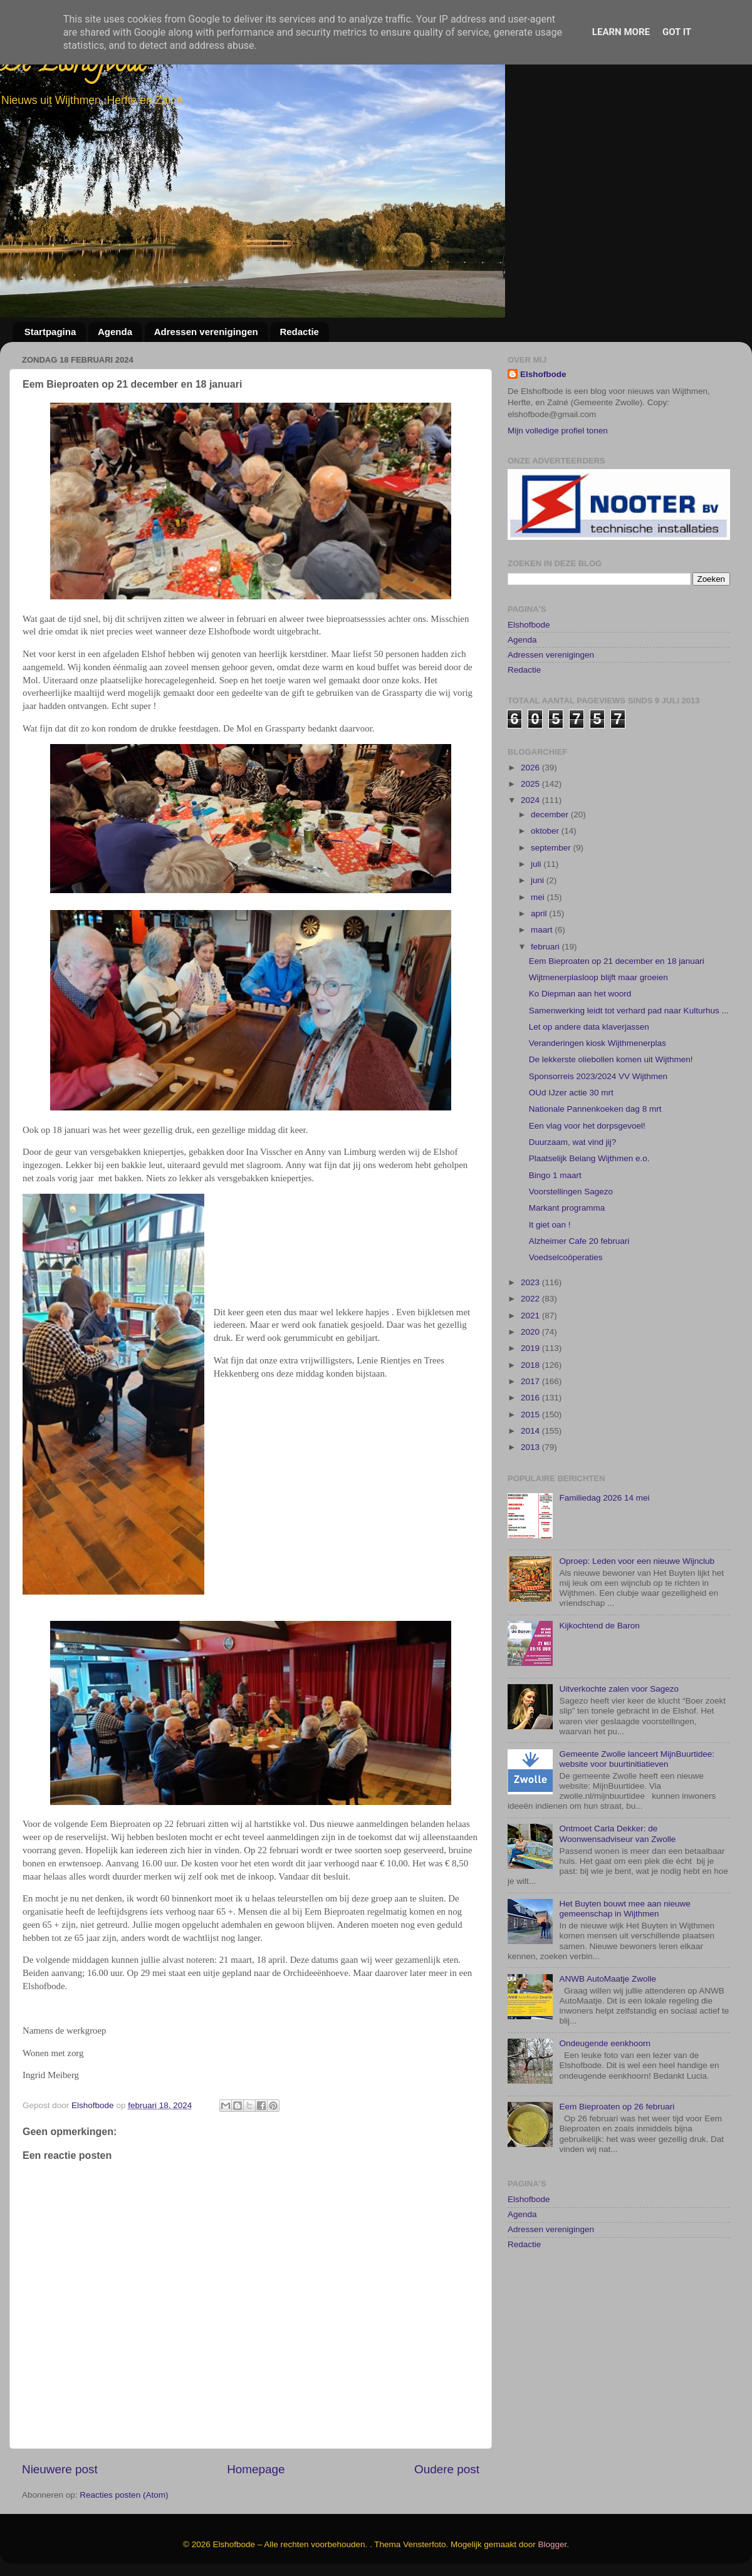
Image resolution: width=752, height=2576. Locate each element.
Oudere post (446, 2469)
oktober (546, 890)
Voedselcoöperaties (566, 1317)
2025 (531, 842)
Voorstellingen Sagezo (571, 1250)
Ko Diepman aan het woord (580, 1053)
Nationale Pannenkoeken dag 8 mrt (595, 1168)
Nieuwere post (60, 2469)
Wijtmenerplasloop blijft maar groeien (598, 1036)
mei (539, 956)
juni (538, 939)
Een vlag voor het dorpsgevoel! (587, 1184)
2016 (531, 1457)
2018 (531, 1424)
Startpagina (50, 331)
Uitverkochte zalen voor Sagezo (619, 1748)
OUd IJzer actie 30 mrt (571, 1151)
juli (537, 923)
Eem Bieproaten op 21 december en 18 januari (616, 1020)
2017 (531, 1440)
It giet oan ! (550, 1283)
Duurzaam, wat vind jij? (573, 1201)
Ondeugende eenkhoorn (604, 2103)
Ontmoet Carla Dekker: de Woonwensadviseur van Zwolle (617, 1893)
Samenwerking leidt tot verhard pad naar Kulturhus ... (629, 1069)
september (552, 906)
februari (546, 1005)
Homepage (256, 2469)
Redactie (299, 331)
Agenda (115, 331)
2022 (531, 1358)
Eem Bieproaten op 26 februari (616, 2166)
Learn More (621, 32)
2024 (531, 859)
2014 (531, 1489)
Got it (676, 32)
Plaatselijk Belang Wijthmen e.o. (589, 1218)
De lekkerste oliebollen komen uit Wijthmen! (611, 1119)
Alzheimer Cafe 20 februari (579, 1300)
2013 (531, 1506)
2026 (531, 826)
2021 (531, 1374)
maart (543, 989)
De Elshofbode (73, 65)
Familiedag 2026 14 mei (604, 1556)
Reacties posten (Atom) (124, 2495)
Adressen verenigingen (206, 331)
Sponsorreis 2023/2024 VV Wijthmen (598, 1135)
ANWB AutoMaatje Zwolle (607, 2037)
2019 (531, 1407)
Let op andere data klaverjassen (589, 1085)
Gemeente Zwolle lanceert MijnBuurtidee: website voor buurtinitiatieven (636, 1818)
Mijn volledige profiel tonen (558, 430)
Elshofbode (543, 374)
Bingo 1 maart (555, 1234)
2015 (531, 1473)
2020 (531, 1390)
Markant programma (567, 1267)
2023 (531, 1341)
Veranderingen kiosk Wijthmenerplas (597, 1102)
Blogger (552, 2544)
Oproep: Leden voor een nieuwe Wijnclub (636, 1620)
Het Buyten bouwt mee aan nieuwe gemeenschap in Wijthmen (624, 1967)
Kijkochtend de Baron (599, 1685)
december (551, 873)
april (540, 972)
